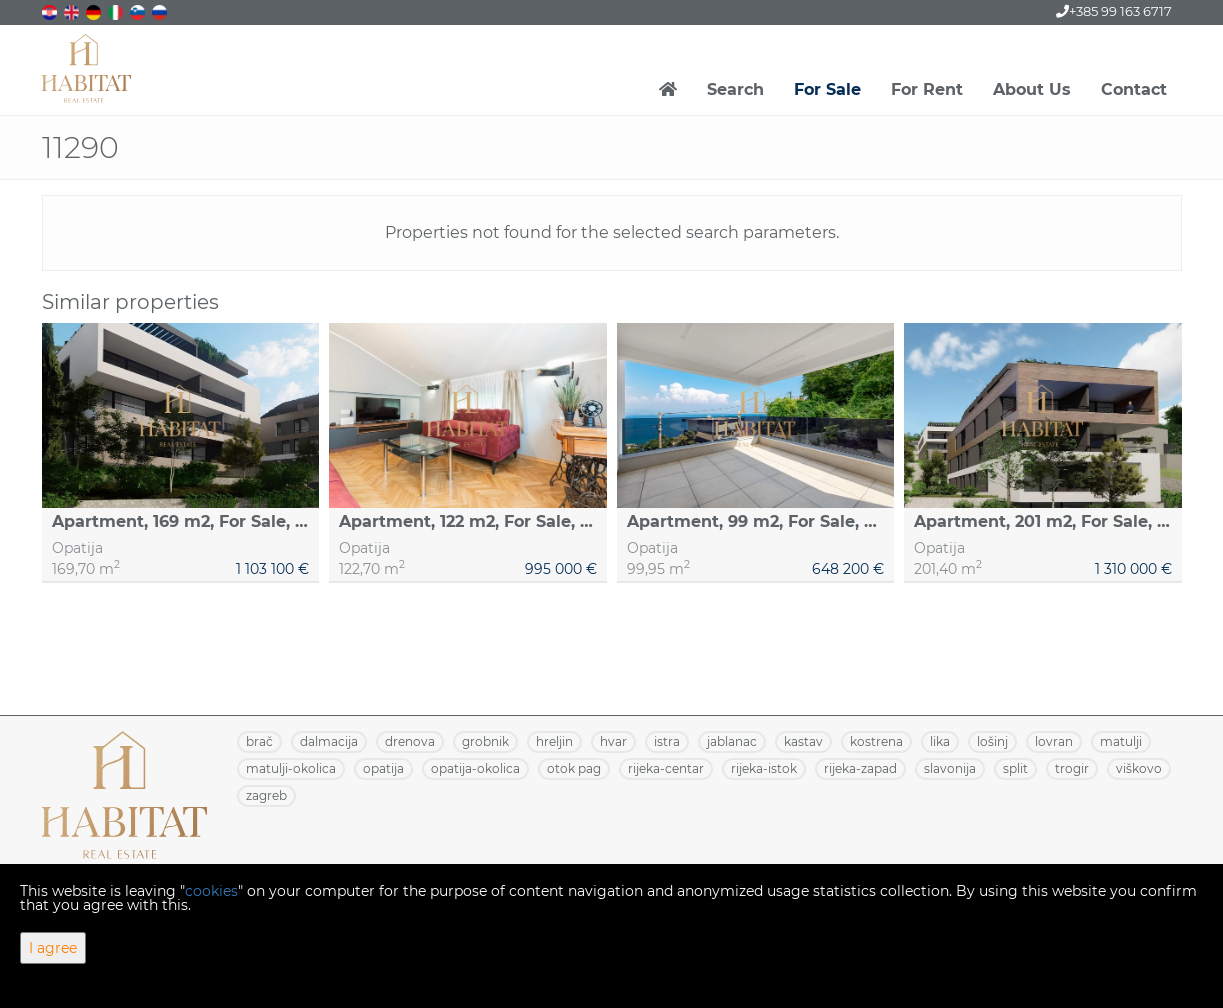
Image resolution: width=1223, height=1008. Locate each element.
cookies (211, 891)
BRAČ (259, 741)
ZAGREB (266, 795)
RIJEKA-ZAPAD (860, 768)
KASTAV (803, 741)
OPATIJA (383, 768)
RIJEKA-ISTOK (764, 768)
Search (735, 89)
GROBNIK (485, 741)
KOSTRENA (876, 741)
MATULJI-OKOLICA (291, 768)
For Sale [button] (827, 89)
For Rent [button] (927, 89)
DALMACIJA (329, 741)
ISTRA (667, 741)
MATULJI (1121, 741)
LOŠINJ (992, 741)
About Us (1032, 89)
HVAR (613, 741)
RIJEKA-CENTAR (666, 768)
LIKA (940, 741)
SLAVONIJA (950, 768)
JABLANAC (732, 741)
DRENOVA (410, 741)
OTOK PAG (574, 768)
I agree (53, 948)
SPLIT (1015, 768)
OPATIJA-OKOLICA (475, 768)
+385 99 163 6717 (1114, 11)
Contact (1134, 89)
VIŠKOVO (1139, 768)
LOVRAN (1054, 741)
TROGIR (1072, 768)
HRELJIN (554, 741)
